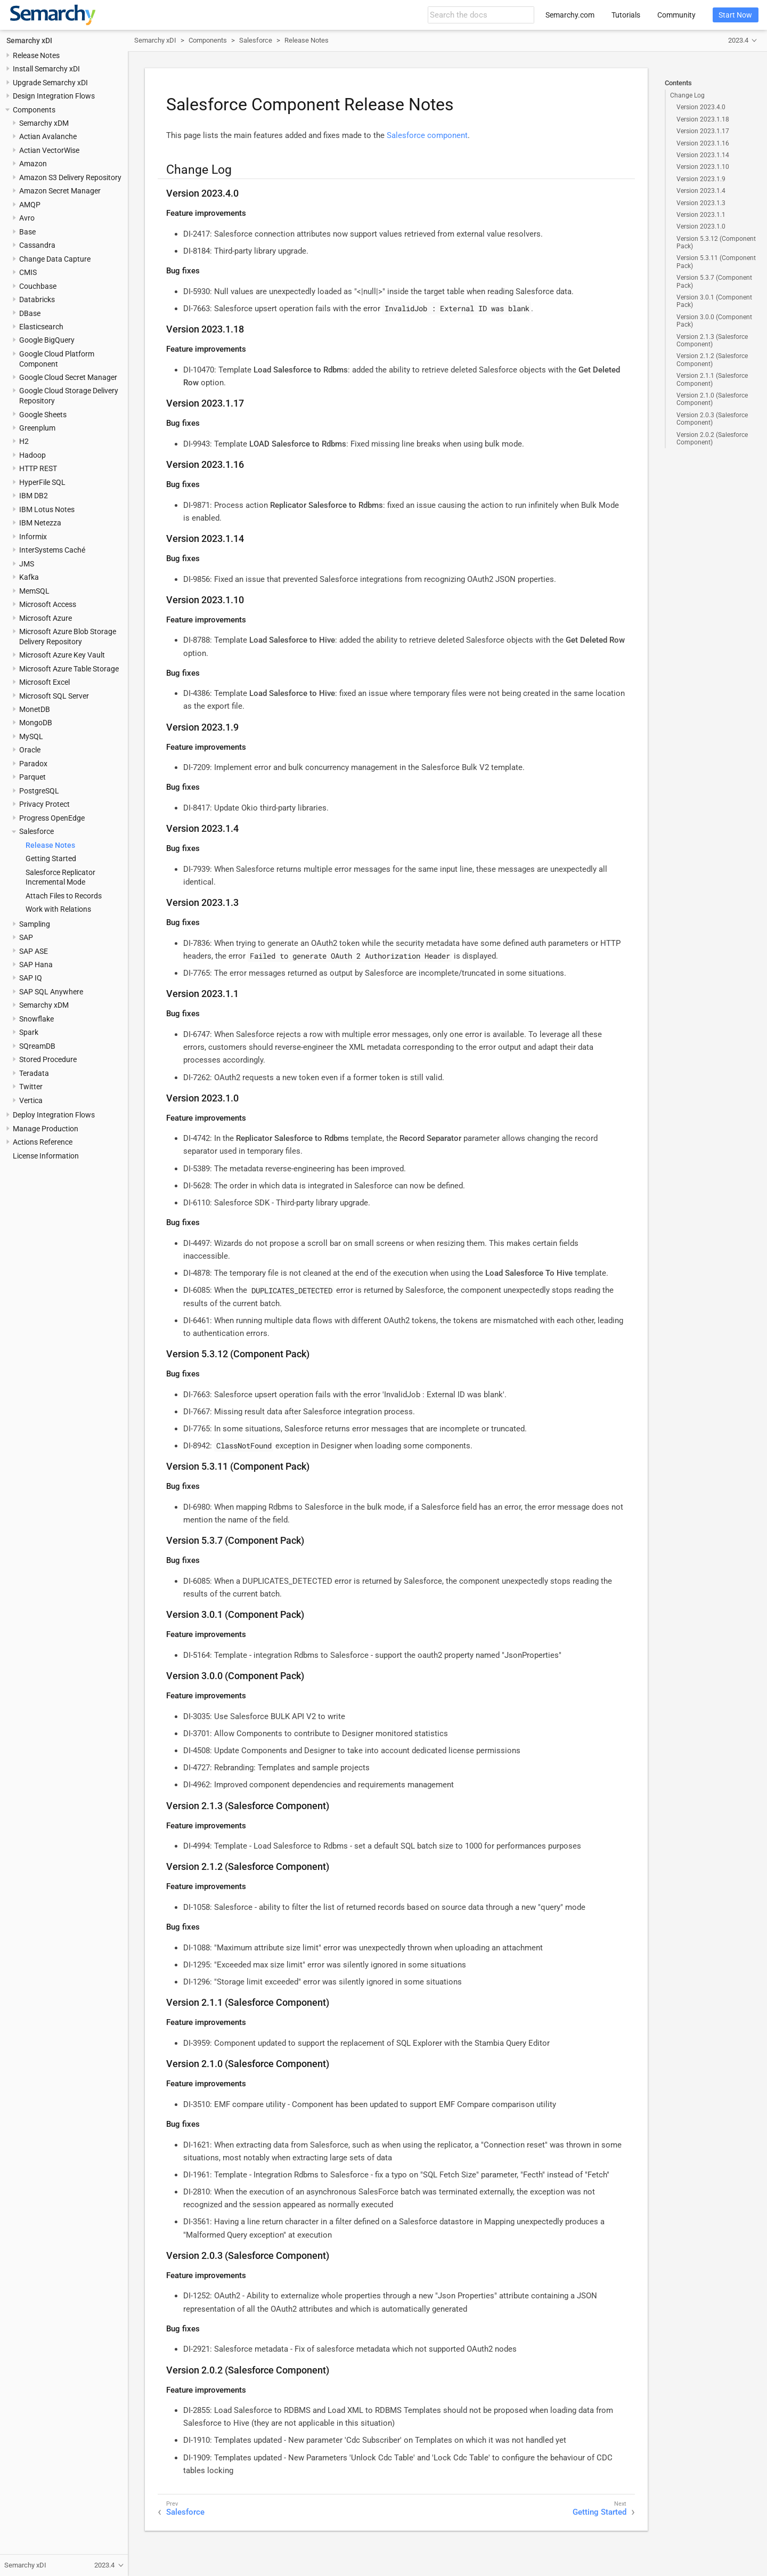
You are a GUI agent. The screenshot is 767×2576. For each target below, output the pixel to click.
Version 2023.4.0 (700, 107)
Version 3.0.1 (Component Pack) (714, 301)
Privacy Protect (44, 804)
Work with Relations (58, 909)
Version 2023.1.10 (702, 167)
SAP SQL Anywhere (51, 991)
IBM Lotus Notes (47, 509)
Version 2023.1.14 (702, 155)
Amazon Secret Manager (60, 191)
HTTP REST (38, 468)
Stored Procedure (48, 1059)
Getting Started (51, 858)
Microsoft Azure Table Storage (69, 669)
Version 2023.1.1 (700, 214)
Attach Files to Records (64, 896)
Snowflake (36, 1019)
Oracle (29, 750)
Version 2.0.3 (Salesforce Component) (712, 418)
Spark (28, 1032)
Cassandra (37, 245)
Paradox (33, 763)
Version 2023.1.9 (700, 179)
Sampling (34, 924)
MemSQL (34, 591)
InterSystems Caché (52, 550)
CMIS (28, 272)
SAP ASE (33, 951)
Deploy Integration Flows (54, 1115)
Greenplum (37, 428)
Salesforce (36, 831)
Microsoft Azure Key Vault (62, 655)
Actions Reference (42, 1142)
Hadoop (32, 455)
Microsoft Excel (44, 682)
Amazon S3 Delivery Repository (70, 177)
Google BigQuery (47, 340)
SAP (26, 937)
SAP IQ (30, 978)
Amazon (33, 163)
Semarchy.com (569, 15)
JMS (26, 564)
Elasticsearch (41, 326)
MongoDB (35, 722)
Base (27, 232)
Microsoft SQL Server (54, 696)
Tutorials (625, 15)
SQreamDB (37, 1046)
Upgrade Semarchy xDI (50, 82)
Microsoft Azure (45, 618)
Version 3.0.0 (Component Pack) (714, 320)
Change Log (687, 95)
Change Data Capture (55, 259)
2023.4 (738, 40)
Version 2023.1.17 (702, 131)
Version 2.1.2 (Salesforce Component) (712, 359)
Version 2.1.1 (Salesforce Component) (712, 379)
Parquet (32, 777)
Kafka (29, 577)
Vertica (31, 1100)
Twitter (31, 1086)
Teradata (34, 1073)
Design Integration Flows (54, 96)
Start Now (735, 15)
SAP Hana (36, 964)
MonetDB (34, 709)
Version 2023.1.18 (702, 119)
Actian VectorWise (49, 150)
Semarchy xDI (29, 40)
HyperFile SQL (42, 482)
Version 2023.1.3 (700, 203)
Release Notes (36, 55)
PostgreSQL (39, 791)
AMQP (29, 204)
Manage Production (45, 1128)
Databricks (37, 299)
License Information (46, 1156)
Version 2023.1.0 (700, 226)
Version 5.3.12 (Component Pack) (716, 242)
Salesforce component (427, 135)
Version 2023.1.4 (700, 191)
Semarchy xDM (44, 123)
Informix (33, 536)
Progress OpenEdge (52, 818)
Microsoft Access (47, 604)
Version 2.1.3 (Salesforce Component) (712, 340)
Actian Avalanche (48, 136)
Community (676, 15)
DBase (29, 313)
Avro (27, 218)
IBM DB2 (33, 495)
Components (34, 110)
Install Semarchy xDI (46, 68)
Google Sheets (43, 414)
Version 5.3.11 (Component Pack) (716, 261)
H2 (24, 441)
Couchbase (37, 286)
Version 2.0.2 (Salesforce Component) (712, 438)
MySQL (31, 736)
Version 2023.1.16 (702, 143)
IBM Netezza (40, 523)
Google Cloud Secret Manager (68, 377)
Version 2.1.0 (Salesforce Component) (712, 399)
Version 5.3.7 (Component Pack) (714, 281)
